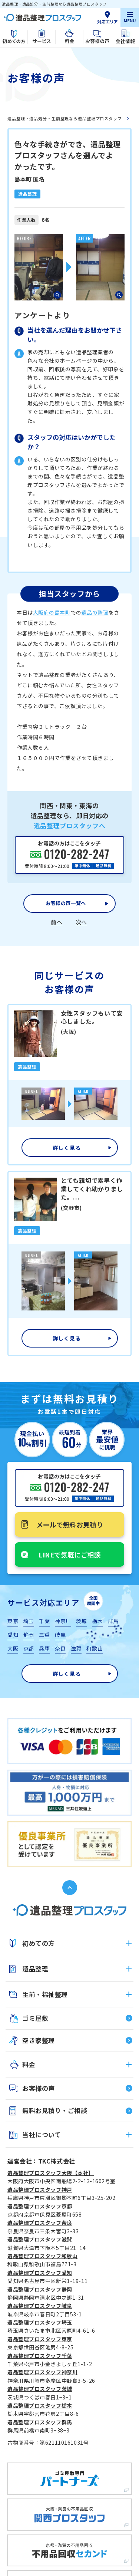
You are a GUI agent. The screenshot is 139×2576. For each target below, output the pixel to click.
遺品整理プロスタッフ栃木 (39, 2405)
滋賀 (76, 1648)
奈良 (60, 1648)
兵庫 (44, 1648)
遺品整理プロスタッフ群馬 (39, 2422)
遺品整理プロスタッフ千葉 (39, 2355)
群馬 (113, 1621)
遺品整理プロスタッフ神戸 (39, 2189)
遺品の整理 (95, 612)
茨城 (81, 1621)
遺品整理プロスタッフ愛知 (39, 2272)
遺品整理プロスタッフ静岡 (39, 2289)
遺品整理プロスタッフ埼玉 (39, 2322)
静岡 (28, 1634)
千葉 (44, 1621)
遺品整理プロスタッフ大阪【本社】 (50, 2173)
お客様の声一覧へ (66, 903)
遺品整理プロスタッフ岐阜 (39, 2305)
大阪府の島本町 (52, 612)
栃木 (97, 1621)
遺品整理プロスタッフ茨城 (39, 2388)
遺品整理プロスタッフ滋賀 (39, 2239)
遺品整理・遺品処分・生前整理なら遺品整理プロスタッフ (64, 118)
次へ (81, 922)
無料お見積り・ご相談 (54, 2110)
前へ (56, 922)
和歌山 (94, 1648)
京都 (28, 1648)
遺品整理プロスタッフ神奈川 (42, 2372)
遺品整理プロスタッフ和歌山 (42, 2256)
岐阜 (60, 1634)
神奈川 (63, 1621)
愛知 (12, 1634)
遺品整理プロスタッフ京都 (39, 2206)
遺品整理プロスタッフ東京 (39, 2339)
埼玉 (28, 1621)
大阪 (12, 1648)
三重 (44, 1634)
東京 (12, 1621)
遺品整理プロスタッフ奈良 (39, 2222)
